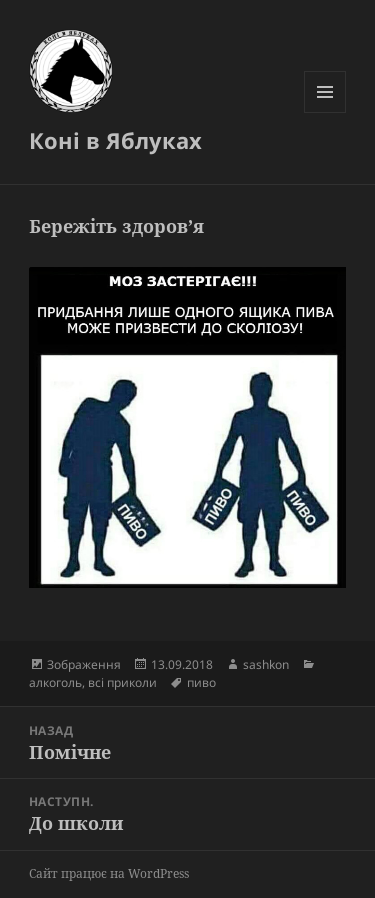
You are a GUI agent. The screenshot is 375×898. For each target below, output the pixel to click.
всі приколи (122, 682)
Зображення (84, 664)
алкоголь (55, 682)
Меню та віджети (325, 112)
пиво (201, 682)
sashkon (266, 664)
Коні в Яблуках (115, 140)
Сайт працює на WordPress (109, 873)
